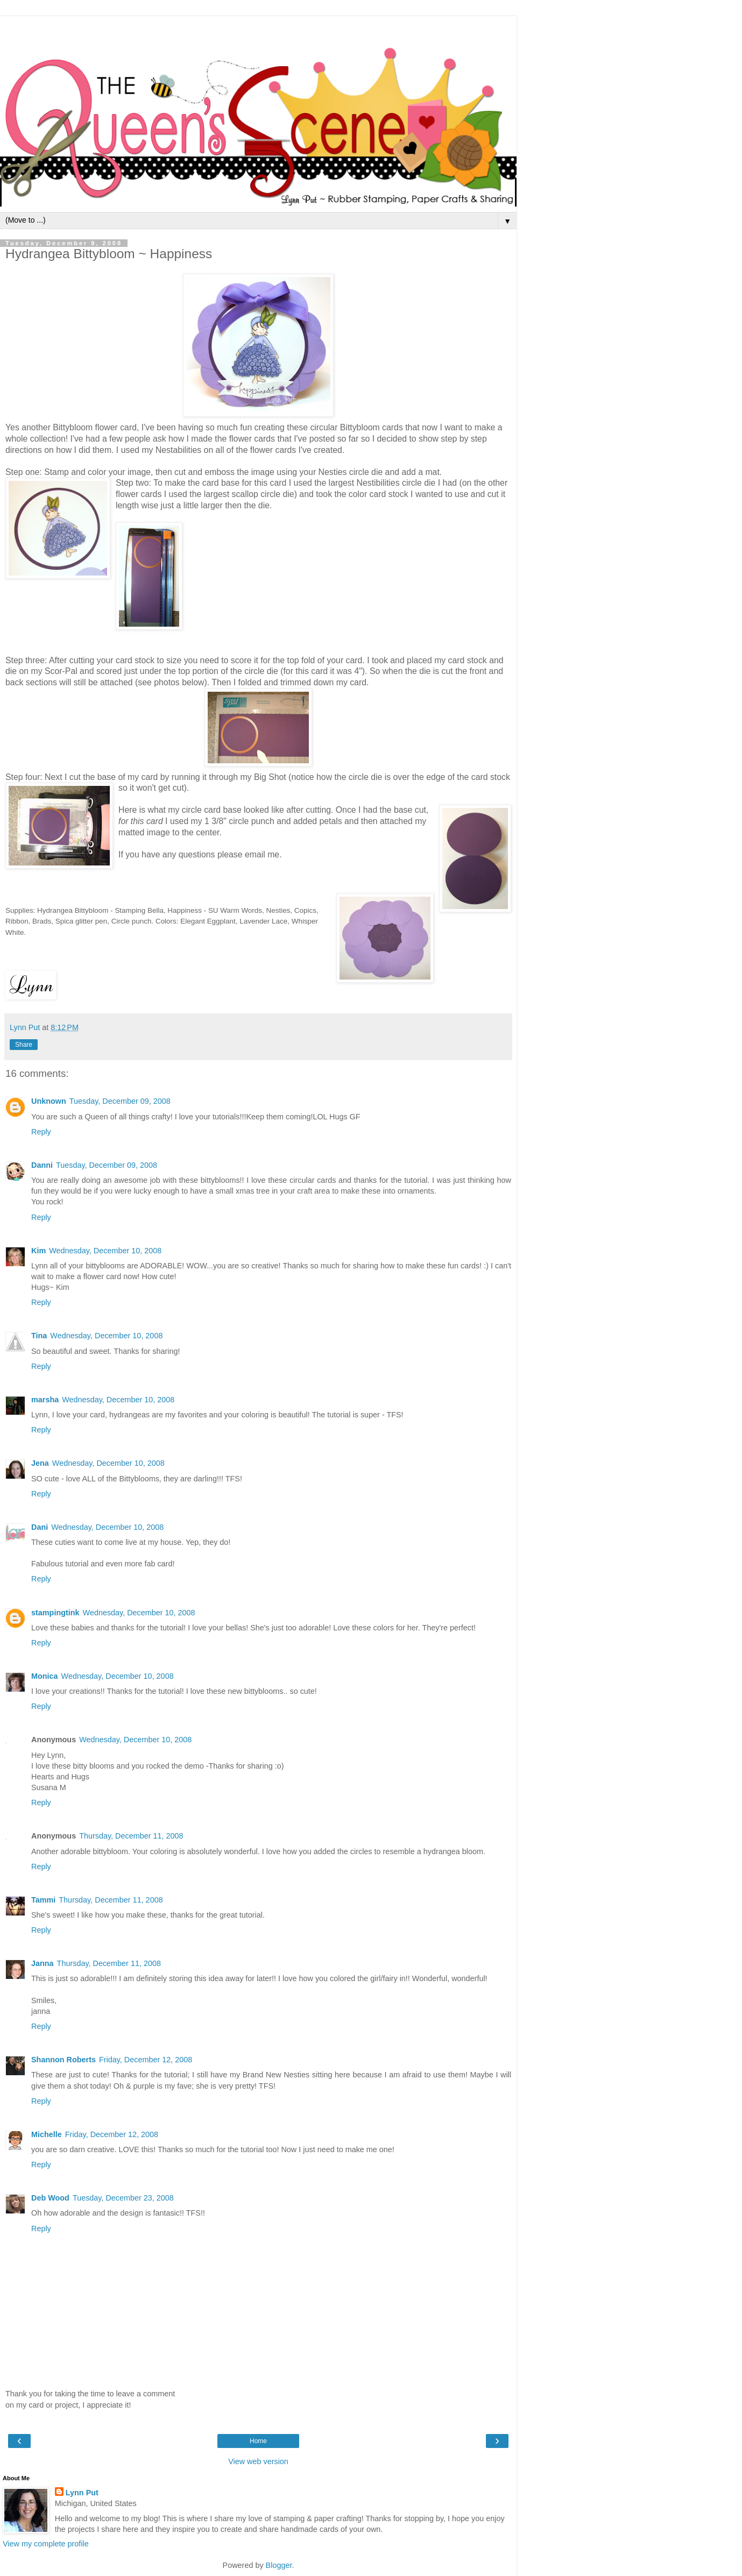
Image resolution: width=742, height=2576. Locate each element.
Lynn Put (82, 2492)
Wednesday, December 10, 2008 (105, 1250)
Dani (39, 1527)
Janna (42, 1963)
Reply (41, 1131)
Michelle (46, 2134)
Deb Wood (50, 2198)
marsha (45, 1399)
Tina (39, 1335)
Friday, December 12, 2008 (145, 2059)
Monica (44, 1676)
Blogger (279, 2565)
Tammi (43, 1900)
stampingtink (55, 1612)
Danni (42, 1165)
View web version (258, 2461)
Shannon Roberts (63, 2059)
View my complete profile (46, 2543)
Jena (40, 1463)
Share (23, 1044)
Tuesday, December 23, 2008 (123, 2198)
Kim (38, 1250)
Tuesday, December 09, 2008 (120, 1101)
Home (258, 2441)
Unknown (48, 1101)
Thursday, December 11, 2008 (131, 1836)
